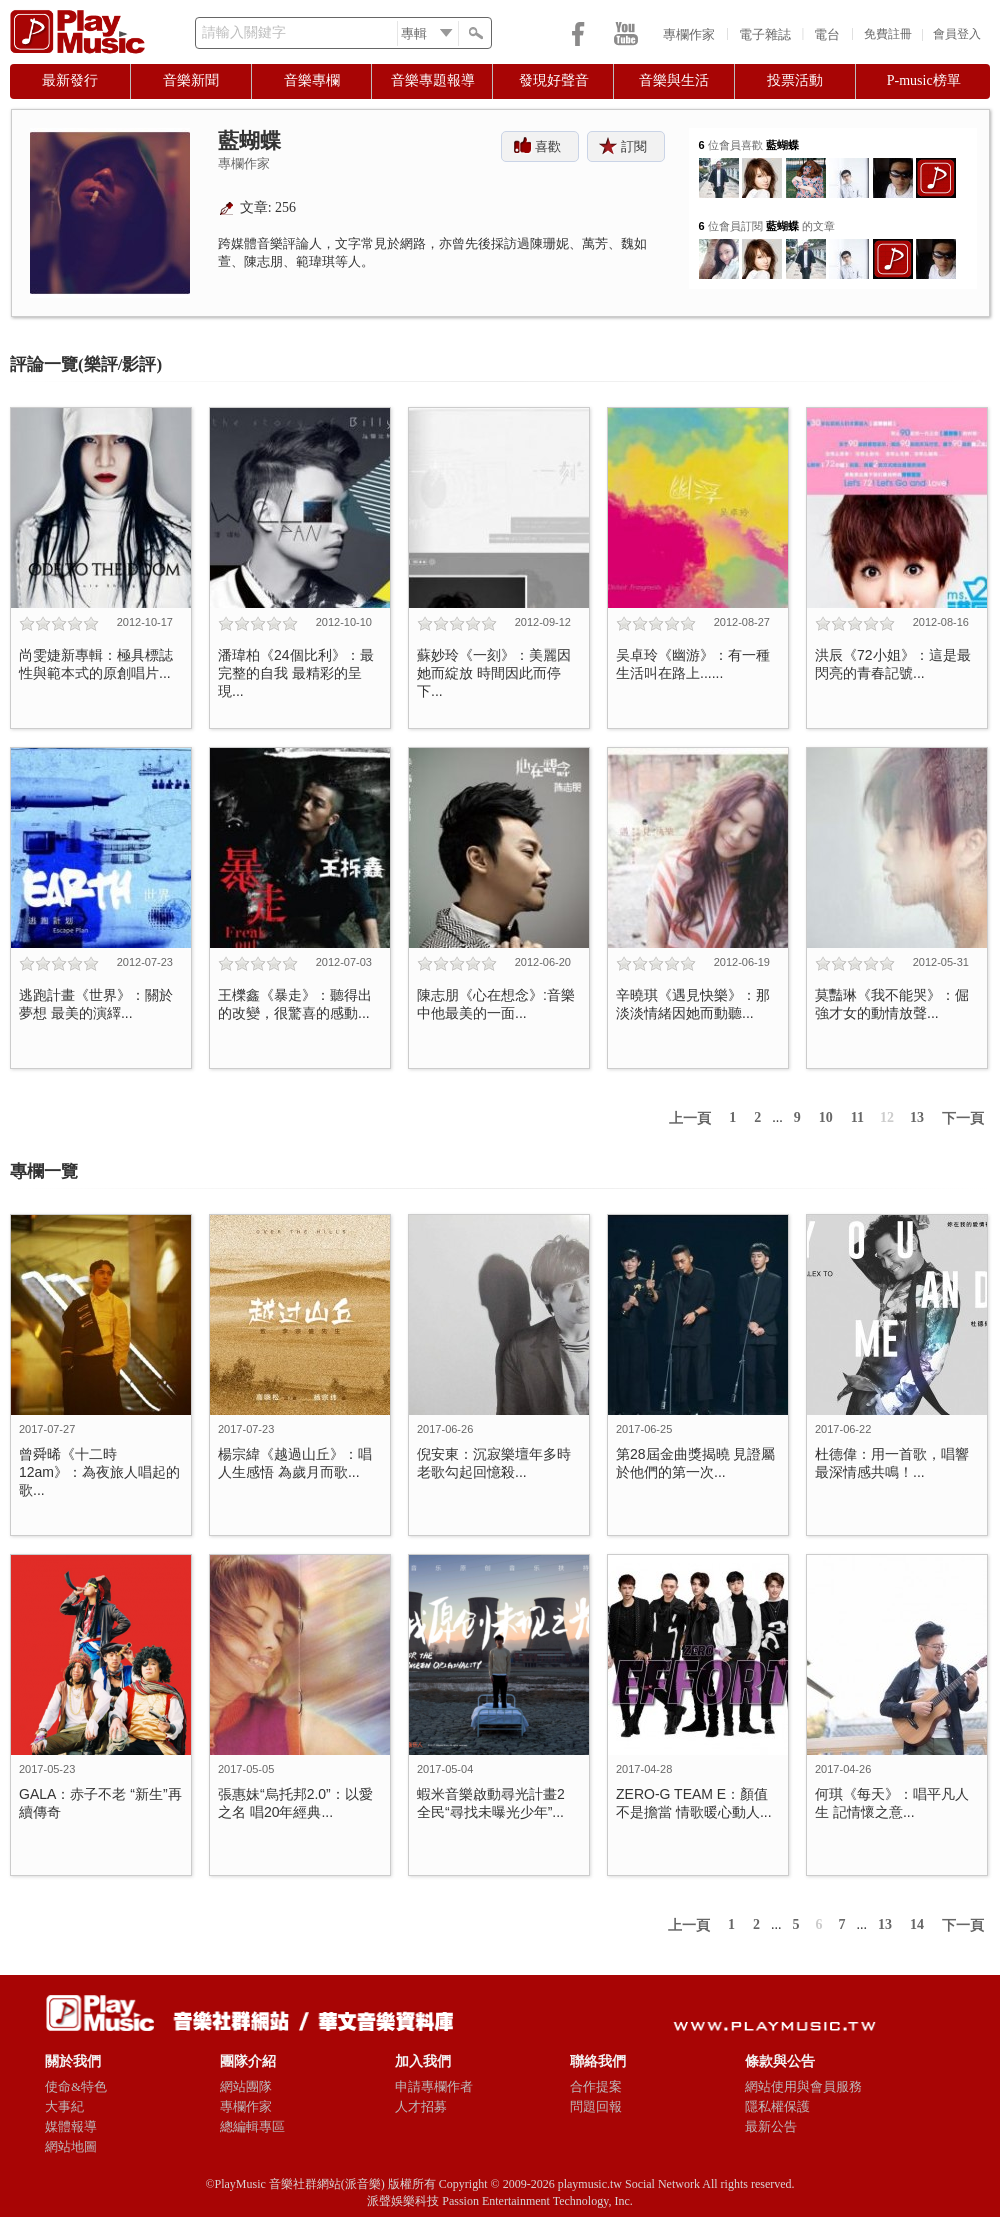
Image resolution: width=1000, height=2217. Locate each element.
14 (917, 1924)
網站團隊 (246, 2086)
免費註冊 (888, 34)
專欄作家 (689, 34)
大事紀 (64, 2106)
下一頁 (963, 1118)
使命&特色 (76, 2086)
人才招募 (421, 2106)
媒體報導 (71, 2126)
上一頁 (690, 1118)
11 (857, 1117)
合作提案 (596, 2086)
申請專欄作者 (434, 2086)
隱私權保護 (777, 2106)
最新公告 (771, 2126)
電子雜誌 (765, 34)
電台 (827, 34)
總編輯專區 (252, 2126)
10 (826, 1117)
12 (887, 1117)
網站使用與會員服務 (803, 2086)
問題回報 (596, 2106)
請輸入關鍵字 (244, 32)
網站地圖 (71, 2146)
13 (917, 1117)
